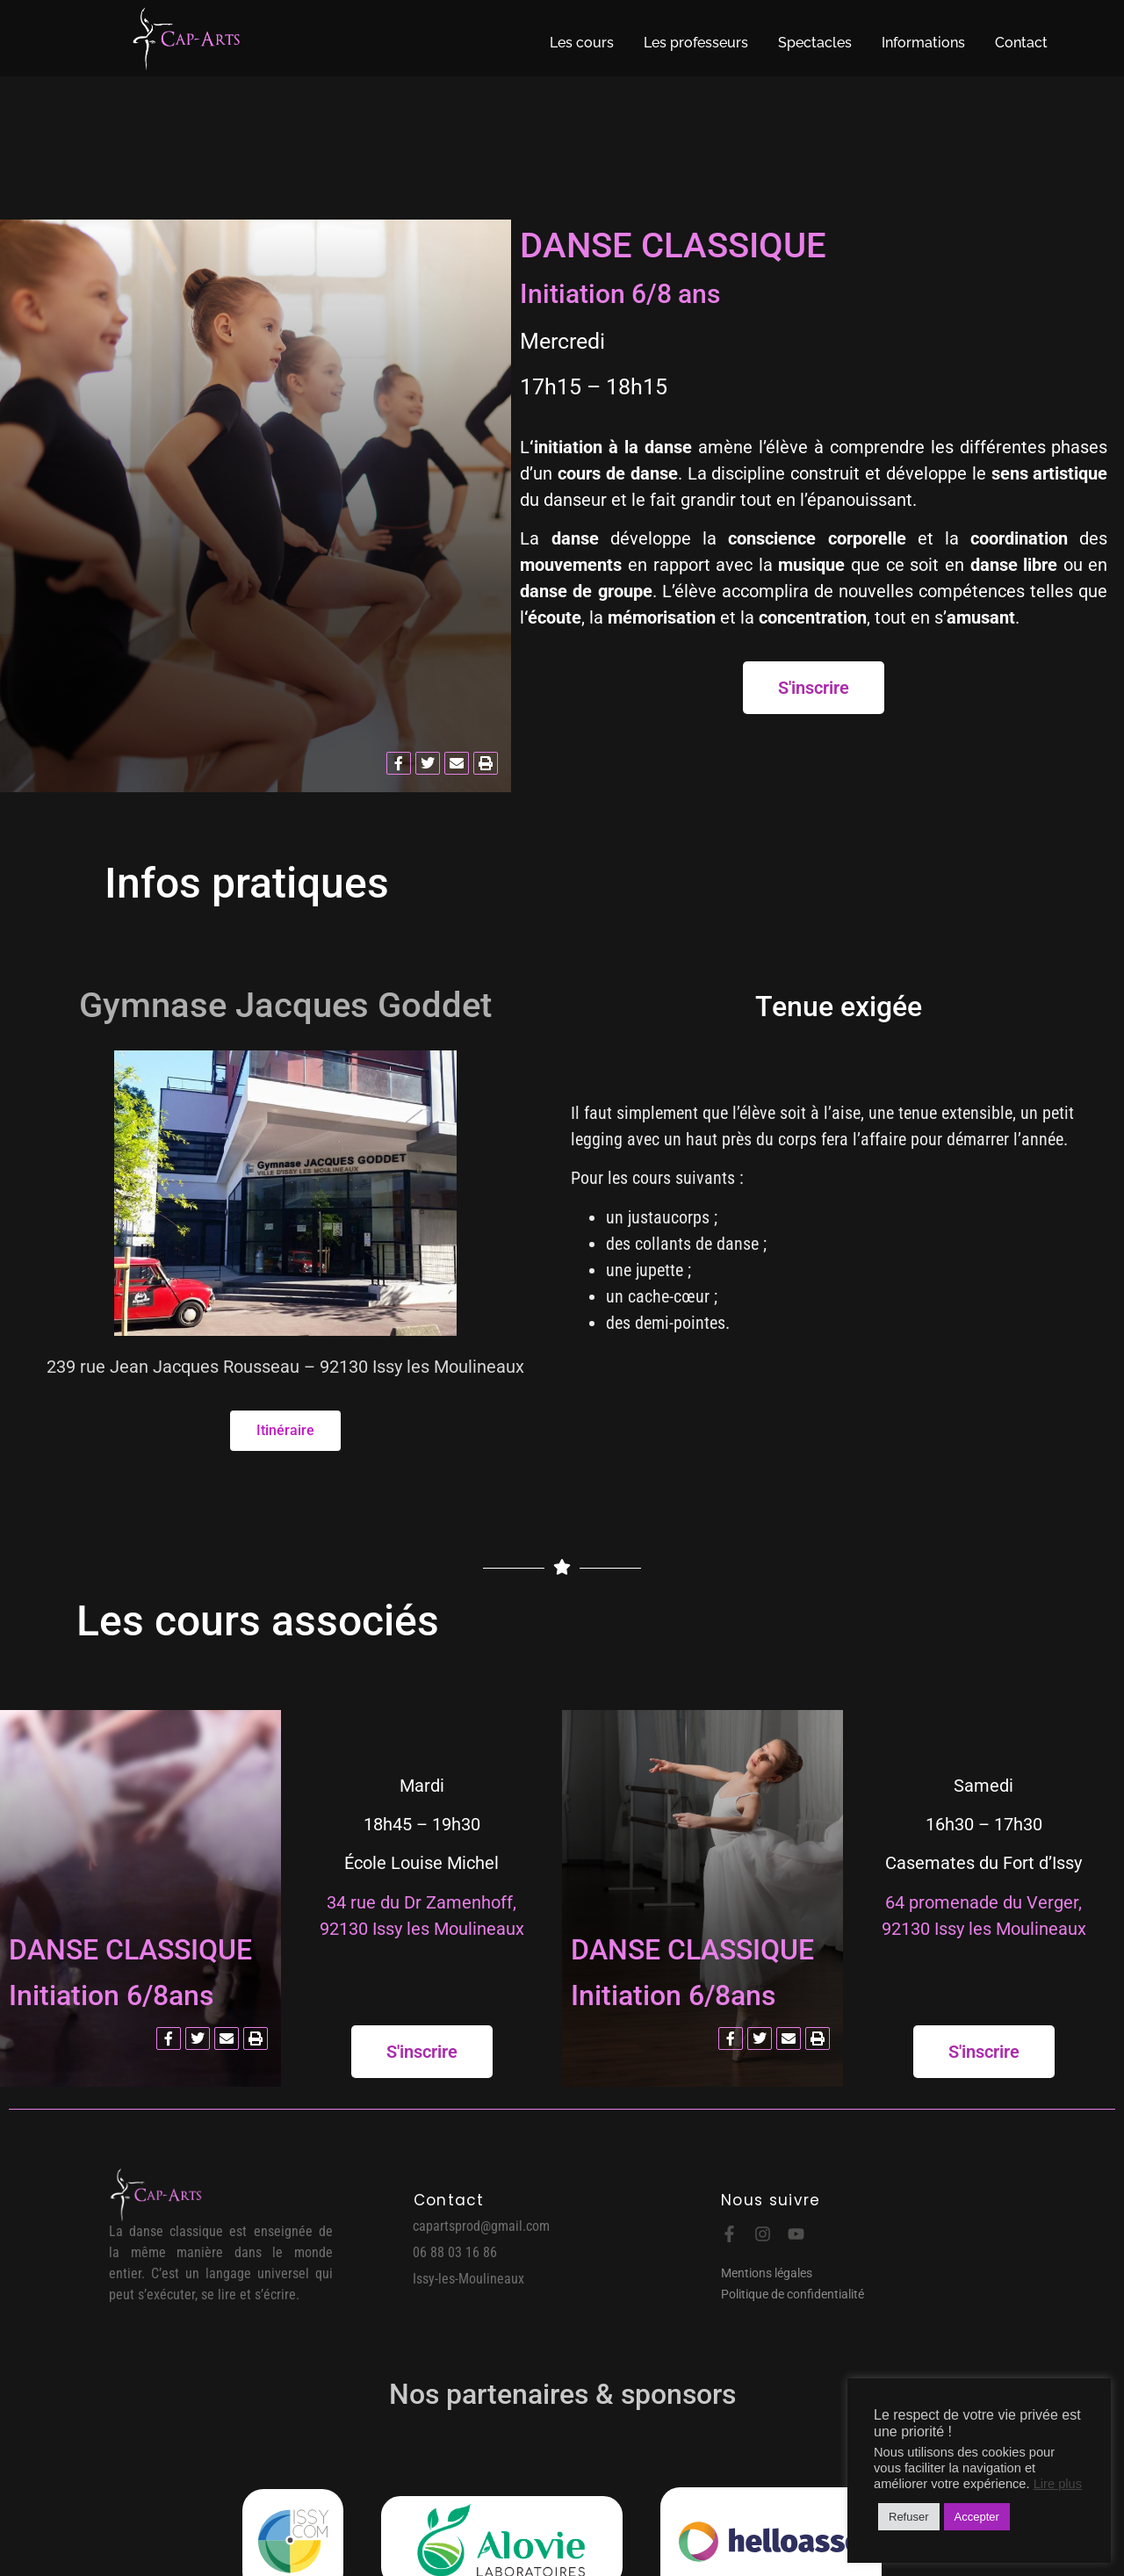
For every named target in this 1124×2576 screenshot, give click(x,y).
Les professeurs (696, 42)
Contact (1021, 42)
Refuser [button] (909, 2516)
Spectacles (815, 42)
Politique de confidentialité (792, 2294)
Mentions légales (766, 2273)
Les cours (582, 42)
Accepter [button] (977, 2516)
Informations (923, 42)
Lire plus (1058, 2484)
